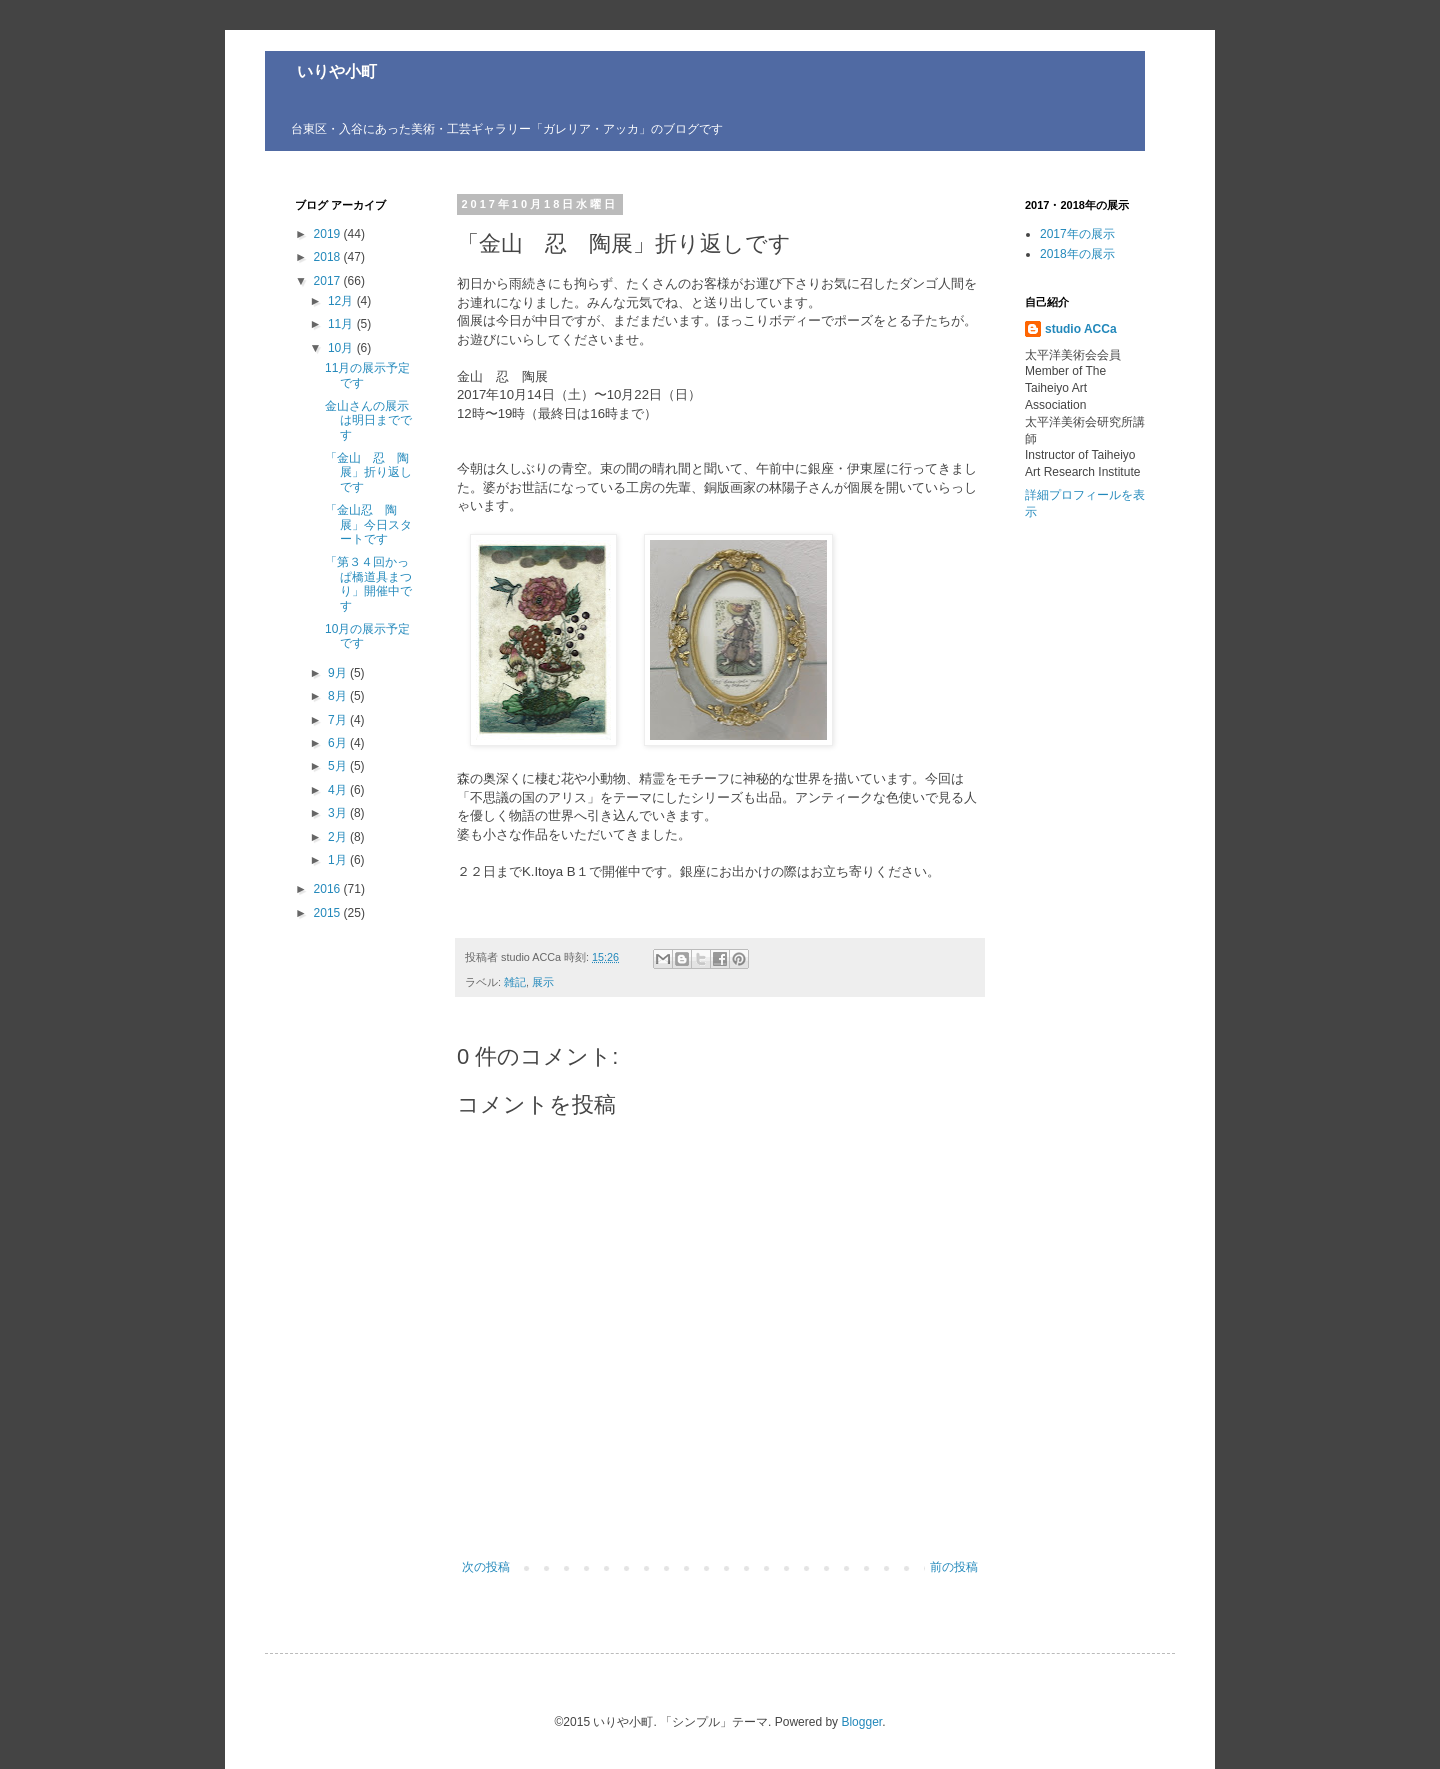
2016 (329, 889)
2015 (329, 913)
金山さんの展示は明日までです (368, 420)
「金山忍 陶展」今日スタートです (368, 524)
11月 (342, 324)
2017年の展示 (1077, 234)
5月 (339, 766)
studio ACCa (1081, 329)
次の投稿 (486, 1567)
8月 (339, 696)
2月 (339, 837)
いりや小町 (321, 71)
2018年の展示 (1077, 254)
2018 (329, 257)
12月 (342, 301)
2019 (329, 234)
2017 (329, 281)
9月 (339, 673)
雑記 (515, 982)
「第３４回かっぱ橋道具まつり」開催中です (368, 583)
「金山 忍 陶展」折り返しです (368, 472)
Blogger (861, 1722)
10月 (342, 348)
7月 (339, 720)
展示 (543, 982)
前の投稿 (954, 1567)
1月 (339, 860)
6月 (339, 743)
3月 (339, 813)
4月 (339, 790)
